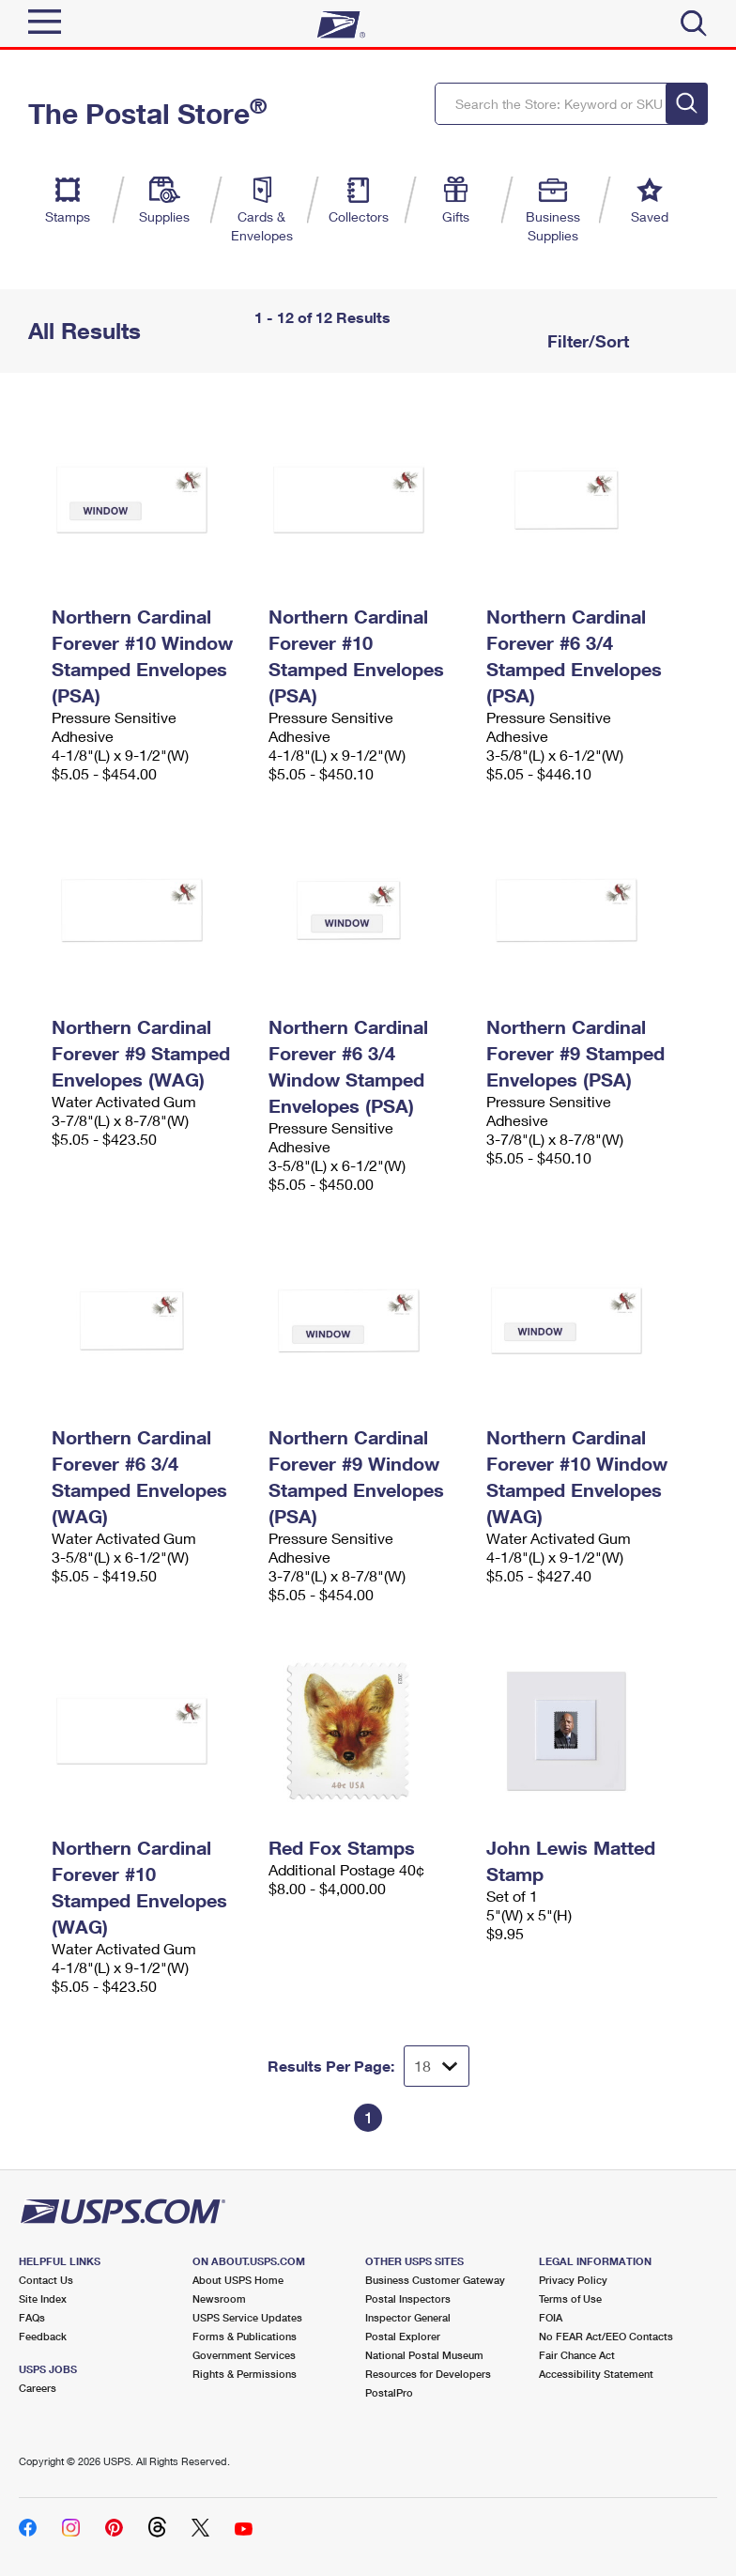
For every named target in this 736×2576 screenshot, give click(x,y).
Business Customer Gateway (435, 2280)
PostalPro (389, 2392)
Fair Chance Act (577, 2355)
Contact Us (46, 2280)
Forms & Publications (244, 2336)
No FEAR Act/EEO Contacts (606, 2336)
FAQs (32, 2317)
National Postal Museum (424, 2355)
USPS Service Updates (247, 2317)
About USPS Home (238, 2280)
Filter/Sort (586, 341)
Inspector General (408, 2317)
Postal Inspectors (408, 2298)
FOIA (550, 2317)
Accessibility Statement (596, 2374)
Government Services (244, 2355)
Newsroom (219, 2298)
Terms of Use (570, 2298)
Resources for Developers (428, 2374)
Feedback (43, 2336)
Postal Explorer (402, 2336)
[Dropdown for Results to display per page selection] (436, 2066)
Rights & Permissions (244, 2374)
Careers (37, 2388)
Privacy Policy (573, 2280)
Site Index (43, 2298)
